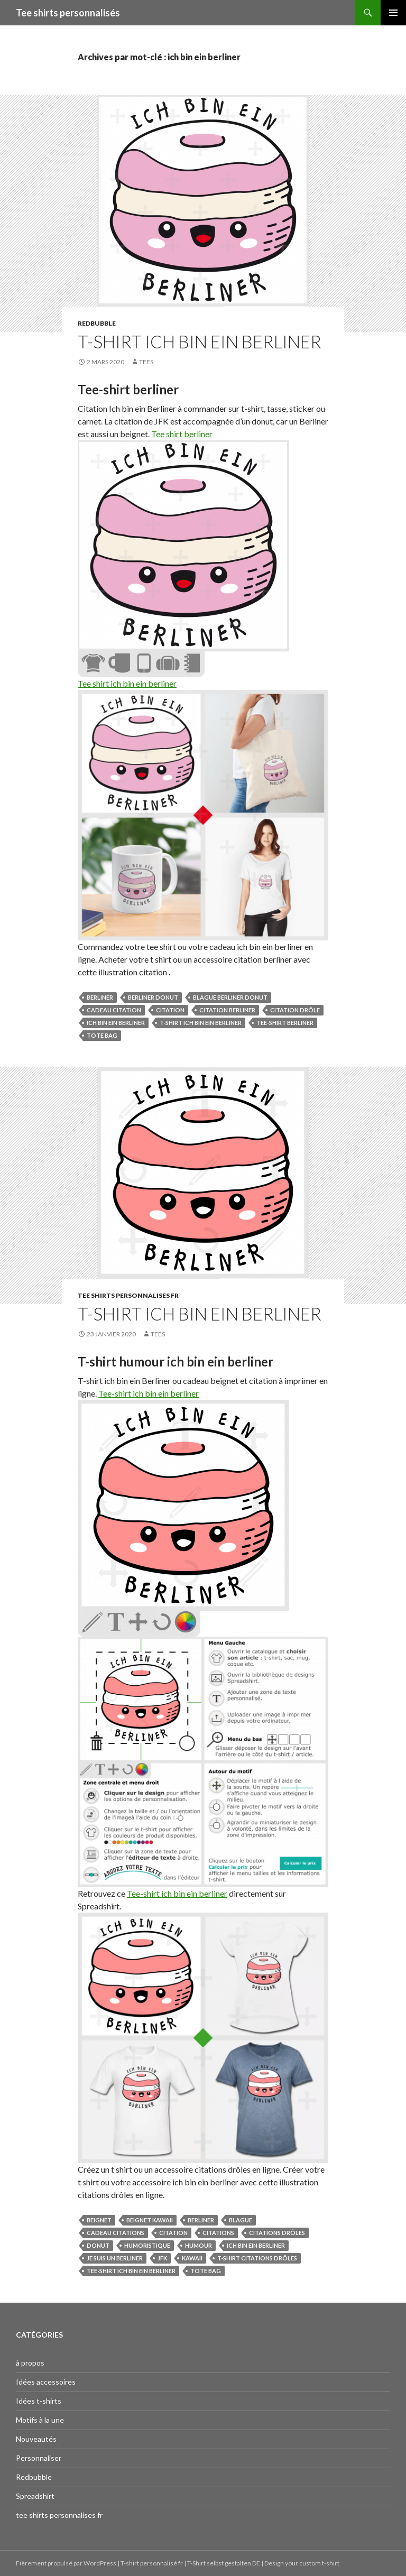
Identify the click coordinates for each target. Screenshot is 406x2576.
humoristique (147, 2245)
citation (170, 1010)
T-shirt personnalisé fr (152, 2563)
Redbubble (97, 323)
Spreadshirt (35, 2495)
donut (98, 2245)
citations (218, 2232)
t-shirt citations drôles (257, 2258)
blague (240, 2220)
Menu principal (393, 12)
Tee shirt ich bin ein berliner (127, 683)
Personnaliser (38, 2457)
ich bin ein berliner (116, 1022)
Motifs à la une (40, 2419)
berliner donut (153, 997)
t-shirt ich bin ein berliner (201, 1022)
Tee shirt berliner (182, 434)
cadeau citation (114, 1010)
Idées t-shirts (38, 2400)
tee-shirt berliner (284, 1022)
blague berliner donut (230, 997)
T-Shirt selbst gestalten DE (223, 2563)
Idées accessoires (46, 2381)
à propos (30, 2362)
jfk (162, 2258)
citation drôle (295, 1010)
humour (198, 2245)
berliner (100, 997)
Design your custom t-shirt (301, 2563)
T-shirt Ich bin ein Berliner (199, 341)
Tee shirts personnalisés (68, 13)
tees (146, 362)
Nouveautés (36, 2438)
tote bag (102, 1035)
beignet (99, 2220)
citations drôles (277, 2232)
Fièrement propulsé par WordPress (66, 2563)
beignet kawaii (149, 2220)
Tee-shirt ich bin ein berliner (148, 1393)
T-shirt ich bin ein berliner (199, 1313)
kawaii (192, 2258)
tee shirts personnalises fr (128, 1295)
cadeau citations (115, 2232)
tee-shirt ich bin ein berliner (131, 2270)
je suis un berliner (115, 2258)
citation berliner (227, 1010)
